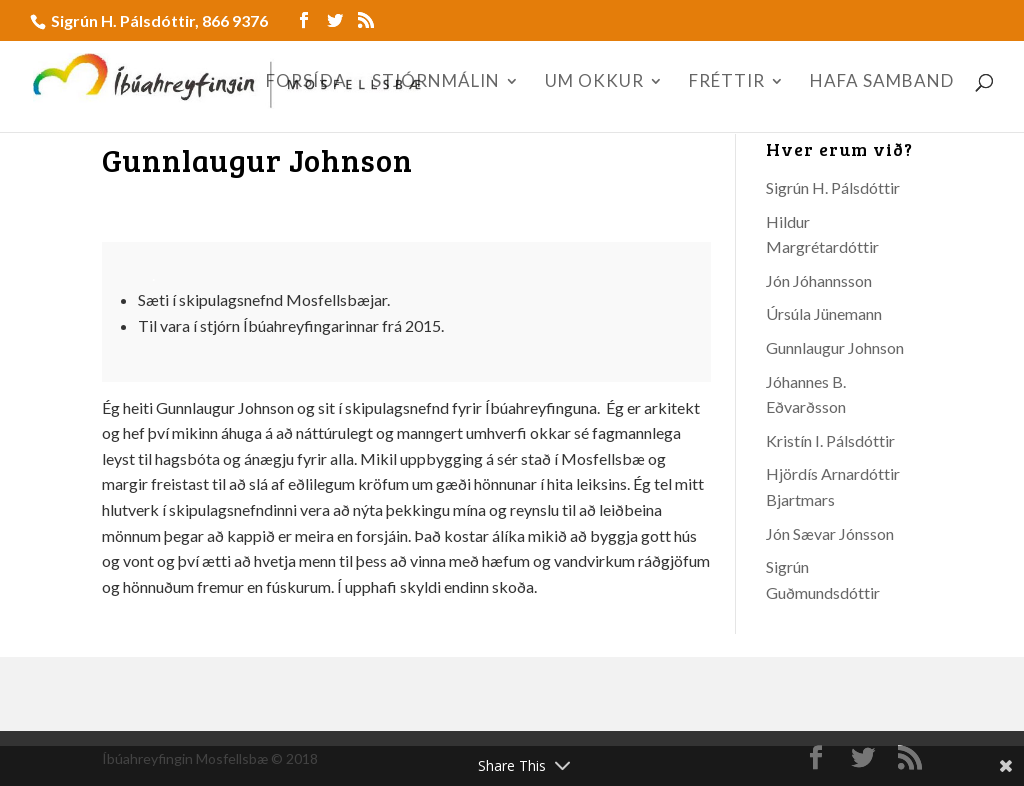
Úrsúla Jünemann (824, 313)
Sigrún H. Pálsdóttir (833, 187)
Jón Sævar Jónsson (830, 533)
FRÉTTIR (727, 82)
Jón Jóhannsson (819, 280)
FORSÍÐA (306, 82)
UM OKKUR (594, 82)
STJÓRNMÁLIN (436, 82)
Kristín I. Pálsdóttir (830, 440)
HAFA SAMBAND (882, 82)
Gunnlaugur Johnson (835, 347)
